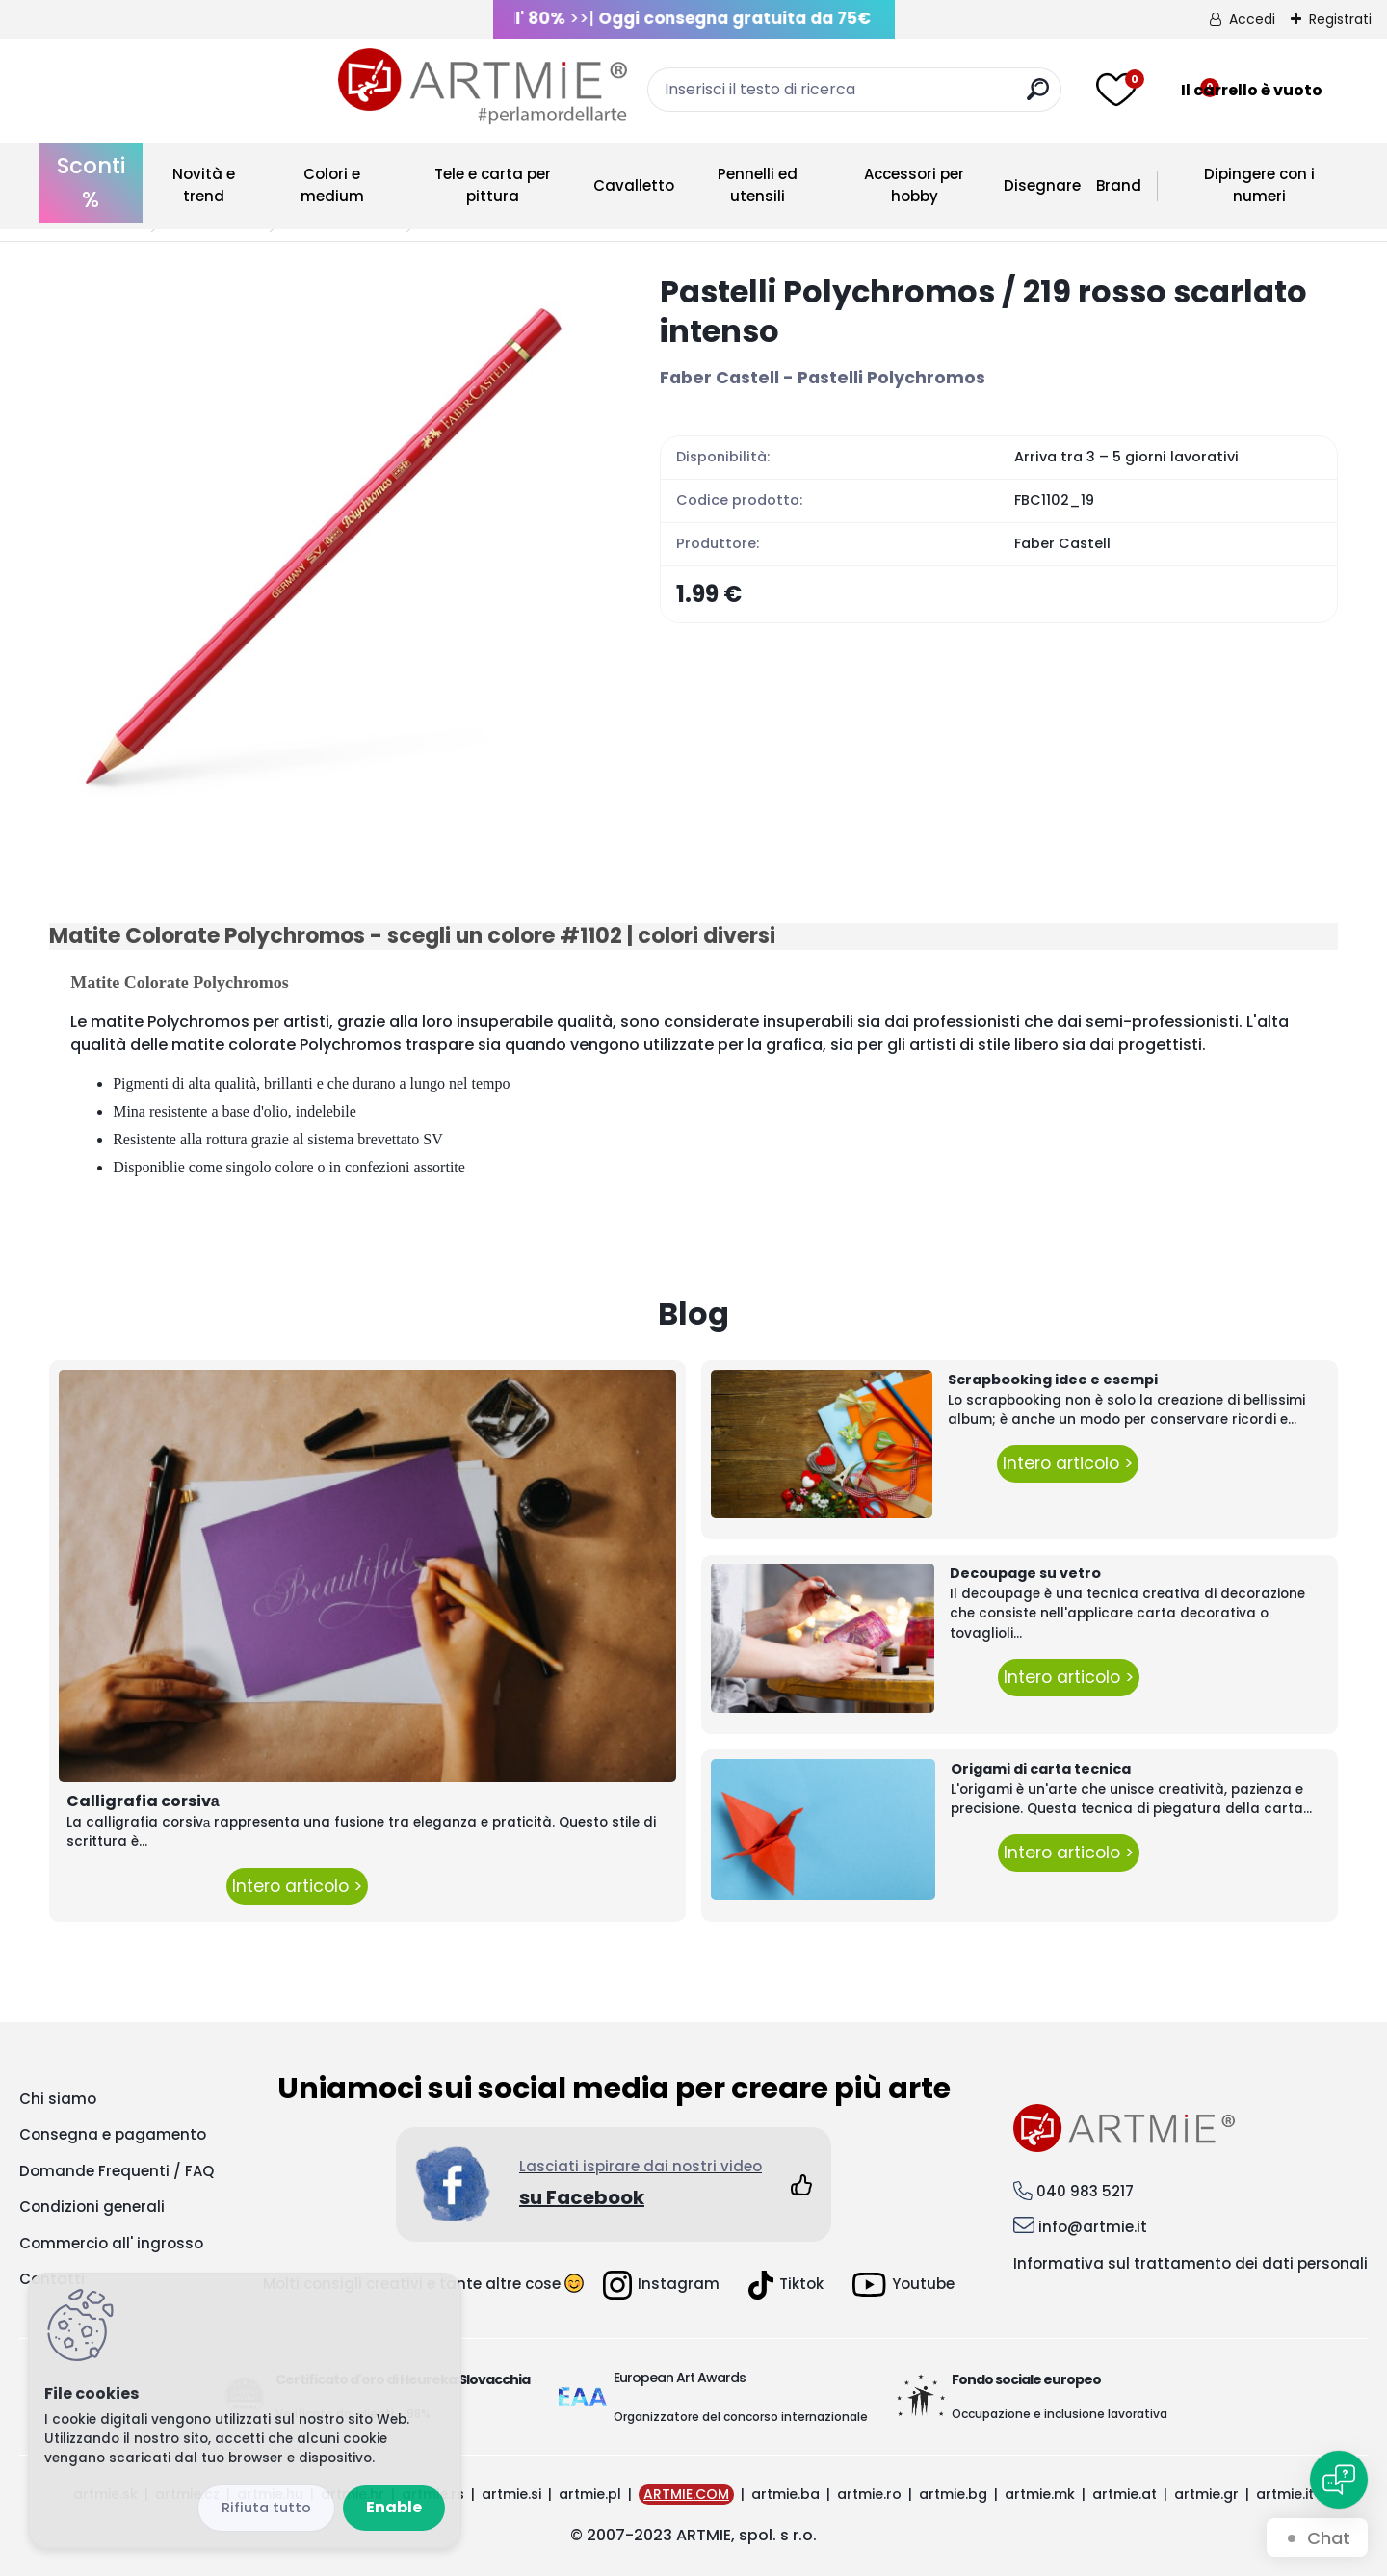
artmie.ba (785, 2494)
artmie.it (1285, 2494)
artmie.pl (590, 2494)
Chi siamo (57, 2099)
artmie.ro (869, 2494)
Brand (1118, 185)
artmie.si (511, 2494)
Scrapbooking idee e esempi (1053, 1379)
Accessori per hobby (914, 185)
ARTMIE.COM (686, 2494)
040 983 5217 (1085, 2191)
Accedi (1252, 19)
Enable (394, 2507)
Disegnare (1042, 185)
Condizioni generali (92, 2206)
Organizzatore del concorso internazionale (741, 2416)
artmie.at (1124, 2494)
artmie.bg (953, 2494)
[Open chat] (1339, 2480)
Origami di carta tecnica (1041, 1768)
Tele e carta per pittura (492, 185)
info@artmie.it (1092, 2227)
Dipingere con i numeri (1259, 185)
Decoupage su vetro (1025, 1573)
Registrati (1340, 19)
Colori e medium (332, 185)
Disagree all (266, 2508)
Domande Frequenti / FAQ (116, 2171)
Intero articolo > (297, 1886)
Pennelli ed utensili (758, 185)
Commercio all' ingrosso (111, 2243)
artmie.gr (1206, 2494)
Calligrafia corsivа (143, 1801)
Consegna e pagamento (112, 2134)
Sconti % (91, 182)
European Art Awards (680, 2377)
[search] (893, 97)
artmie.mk (1040, 2494)
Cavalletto (633, 185)
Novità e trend (203, 185)
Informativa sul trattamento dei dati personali (1190, 2263)
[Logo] (193, 87)
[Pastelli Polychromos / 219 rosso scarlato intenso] (323, 546)
